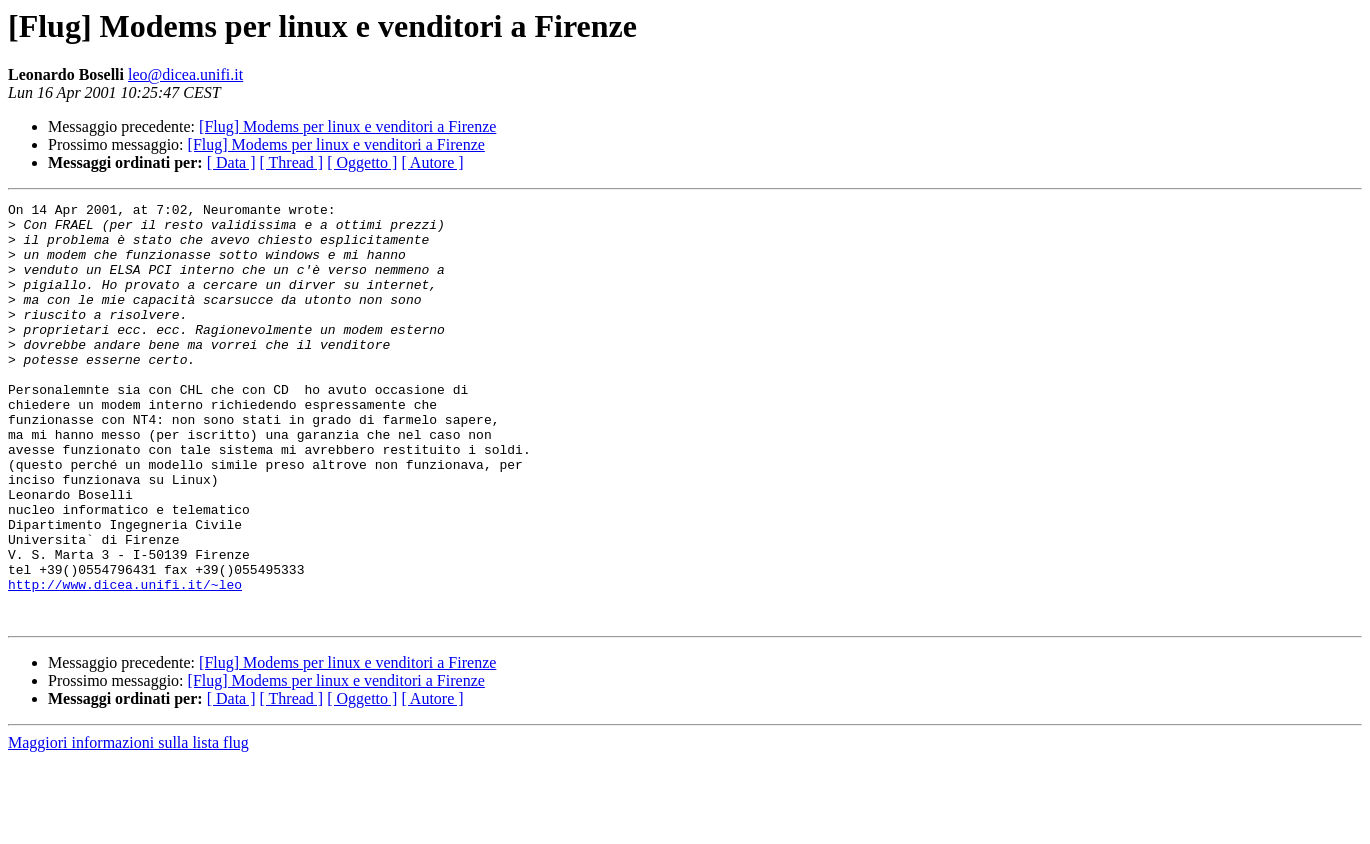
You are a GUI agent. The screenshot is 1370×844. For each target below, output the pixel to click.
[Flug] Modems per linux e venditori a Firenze (347, 126)
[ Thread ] (292, 162)
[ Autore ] (432, 162)
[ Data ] (231, 162)
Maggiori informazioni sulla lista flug (128, 826)
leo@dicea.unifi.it (185, 74)
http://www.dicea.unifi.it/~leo (125, 662)
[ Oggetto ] (362, 162)
